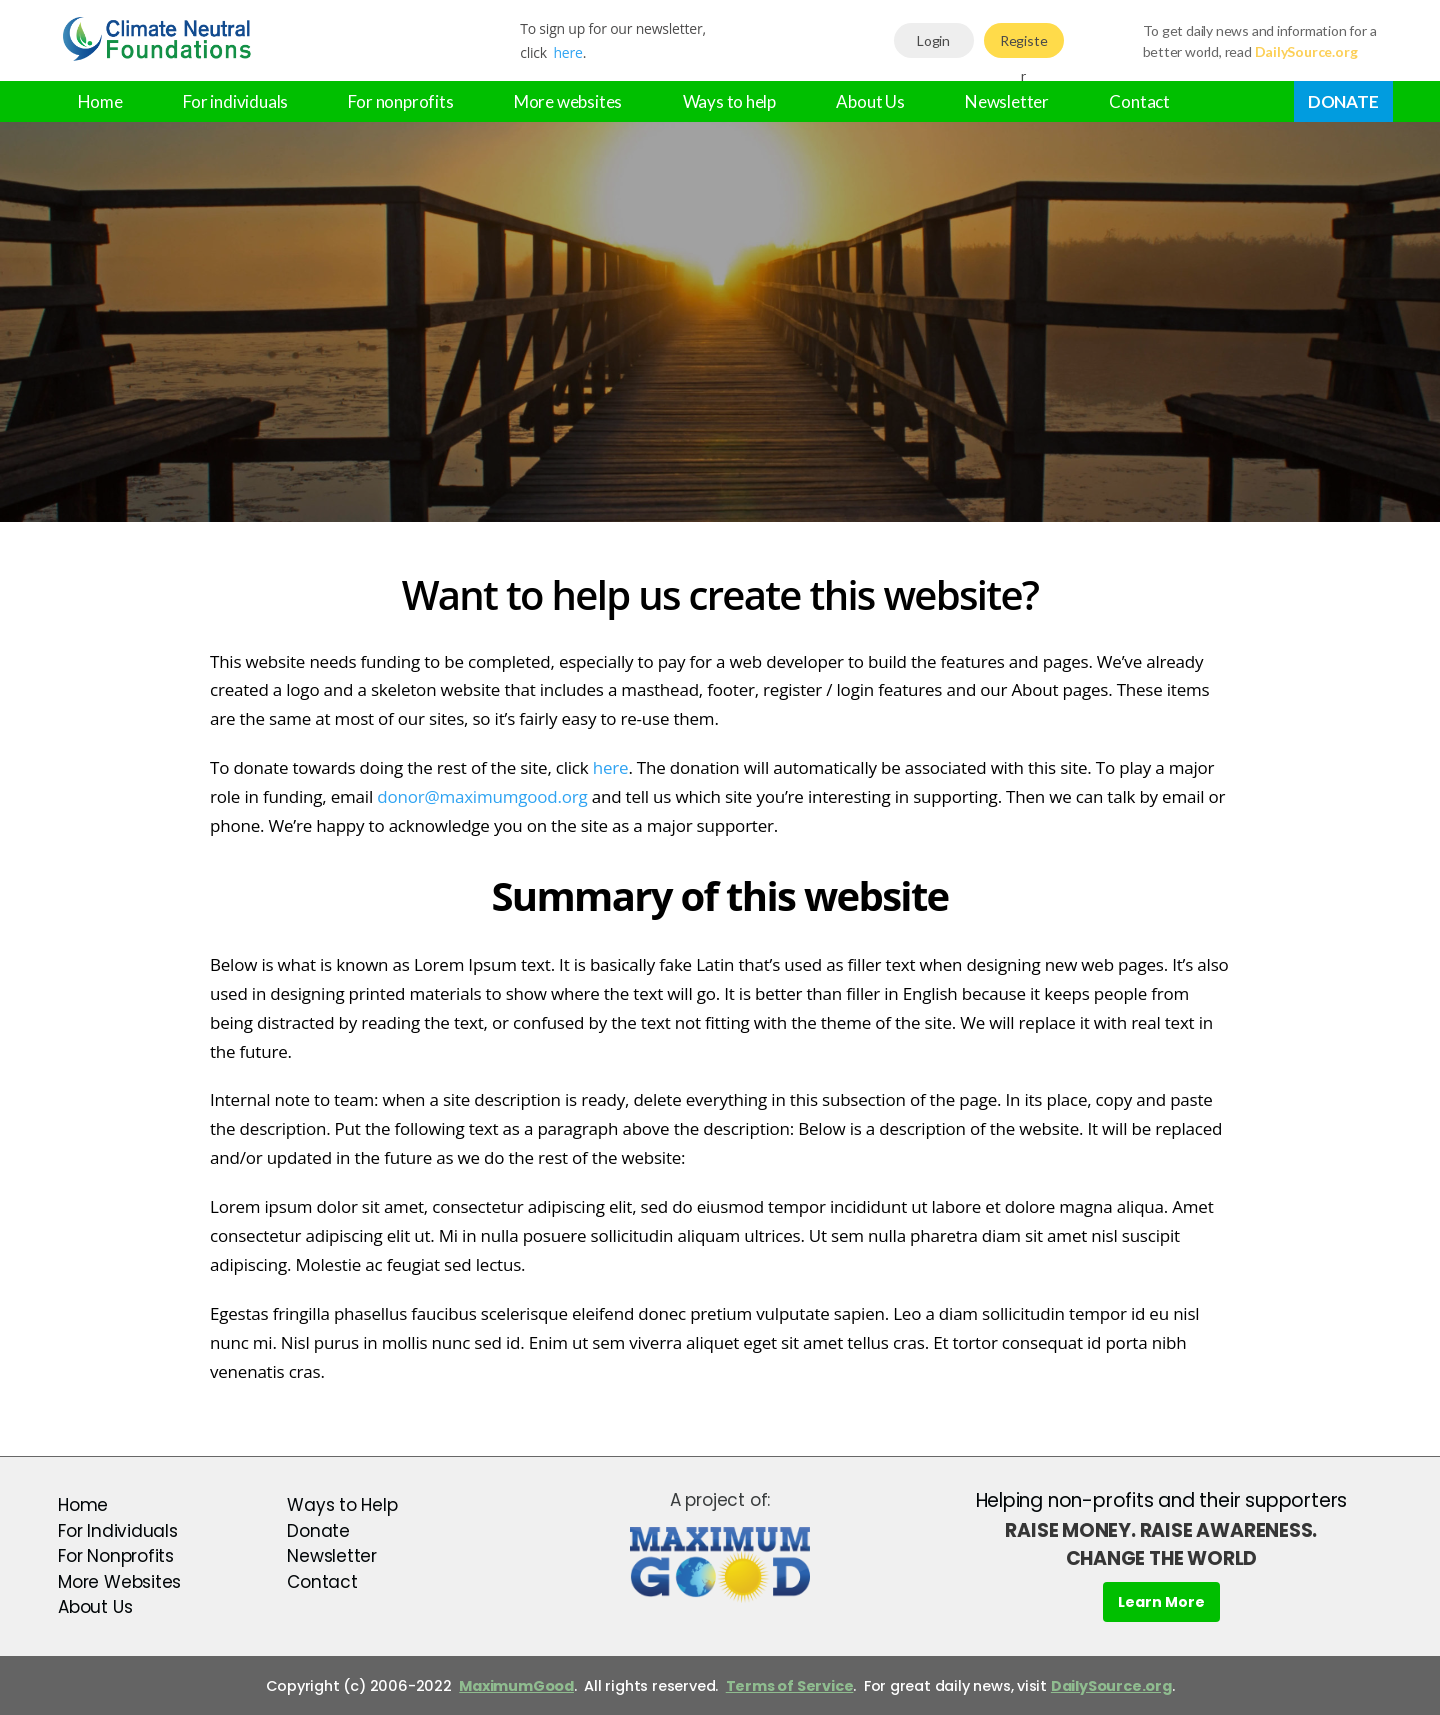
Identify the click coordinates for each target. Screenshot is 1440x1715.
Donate (1343, 101)
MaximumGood (516, 1686)
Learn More (1161, 1602)
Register (1024, 45)
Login (933, 40)
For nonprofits (400, 101)
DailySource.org (1111, 1686)
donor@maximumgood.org (482, 796)
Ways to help (729, 101)
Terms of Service (790, 1686)
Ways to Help (342, 1505)
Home (100, 101)
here (567, 52)
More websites (568, 101)
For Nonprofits (116, 1556)
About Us (870, 101)
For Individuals (118, 1531)
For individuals (235, 101)
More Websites (119, 1582)
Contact (1139, 101)
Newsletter (1007, 101)
